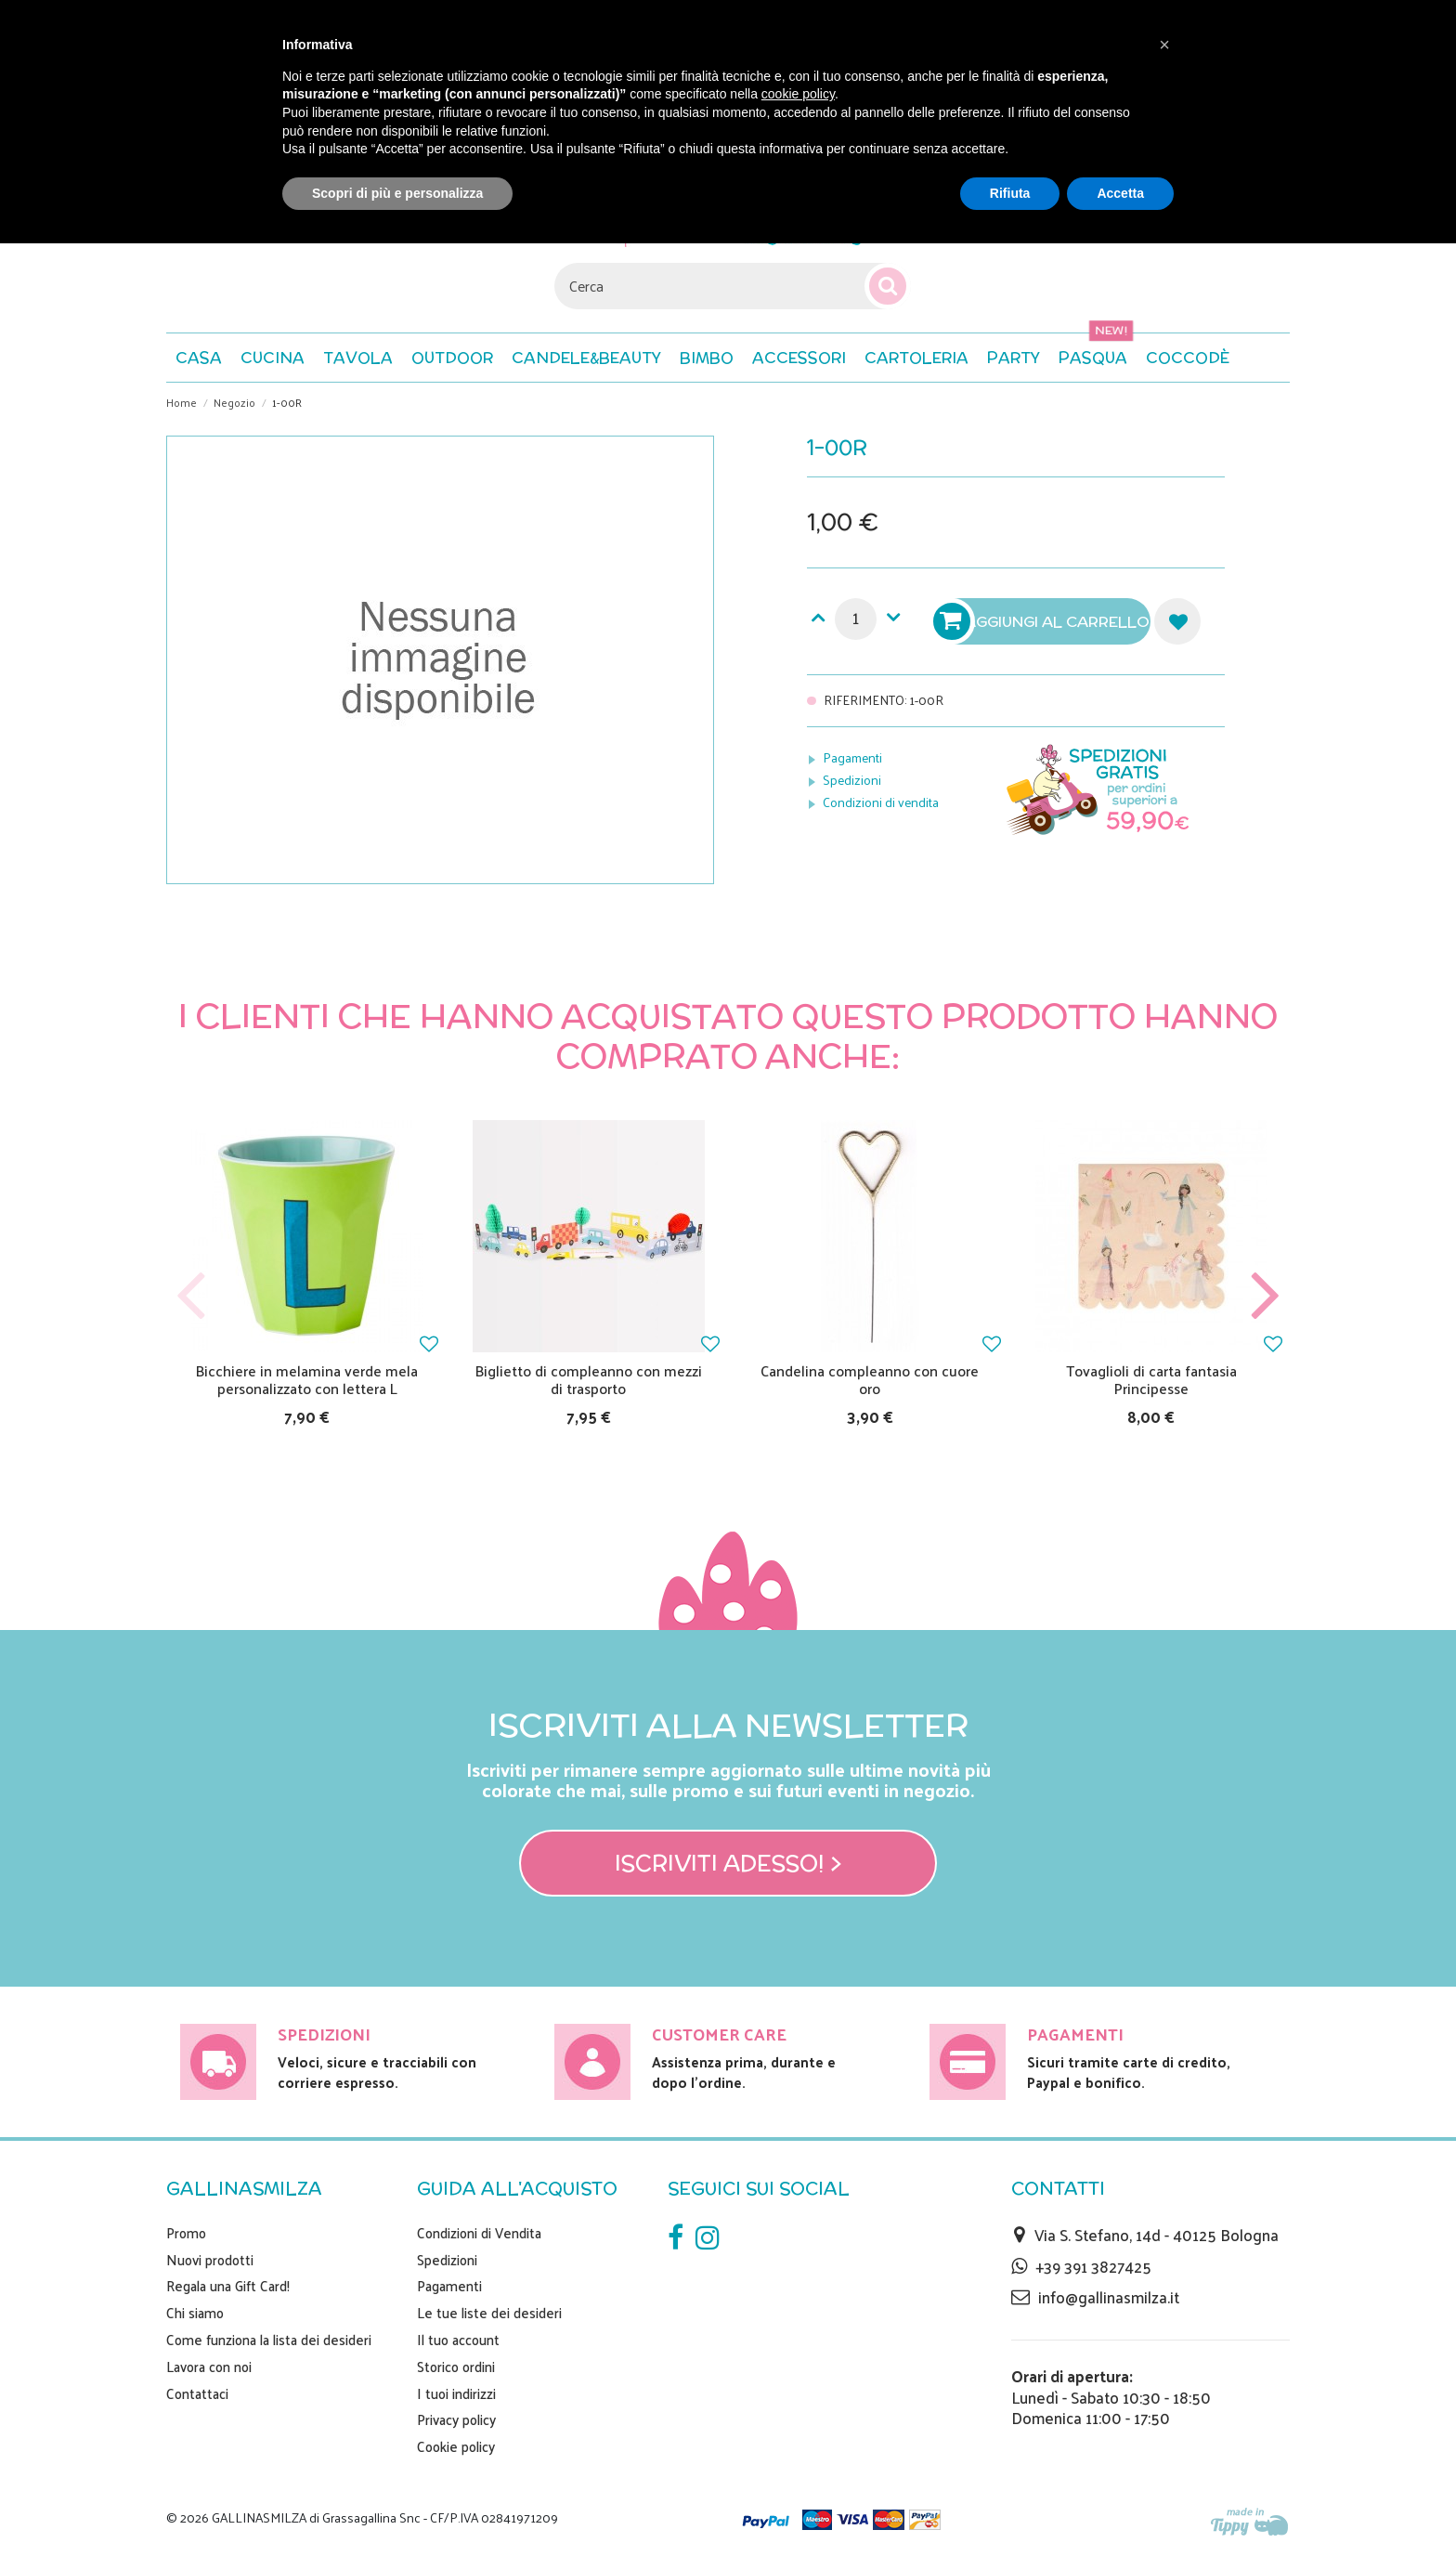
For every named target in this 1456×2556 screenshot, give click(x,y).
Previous (191, 1296)
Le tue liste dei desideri (489, 2312)
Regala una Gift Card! (228, 2286)
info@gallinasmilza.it (1108, 2297)
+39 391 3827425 (1093, 2266)
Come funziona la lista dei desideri (268, 2339)
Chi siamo (195, 2312)
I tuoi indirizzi (456, 2393)
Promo (186, 2233)
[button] (1188, 357)
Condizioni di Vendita (479, 2233)
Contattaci (197, 2393)
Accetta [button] (1120, 193)
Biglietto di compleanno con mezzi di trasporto (588, 1379)
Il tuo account (458, 2339)
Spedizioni (852, 779)
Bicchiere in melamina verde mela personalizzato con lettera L (307, 1379)
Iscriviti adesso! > (728, 1863)
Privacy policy (456, 2419)
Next (1265, 1296)
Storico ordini (456, 2366)
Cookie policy (456, 2446)
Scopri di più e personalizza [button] (397, 193)
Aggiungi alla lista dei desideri (1177, 621)
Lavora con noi (209, 2366)
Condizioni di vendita (881, 802)
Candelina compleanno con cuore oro (869, 1379)
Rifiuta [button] (1010, 193)
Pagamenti (852, 757)
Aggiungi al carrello (1043, 621)
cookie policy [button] (798, 93)
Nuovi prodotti (210, 2260)
